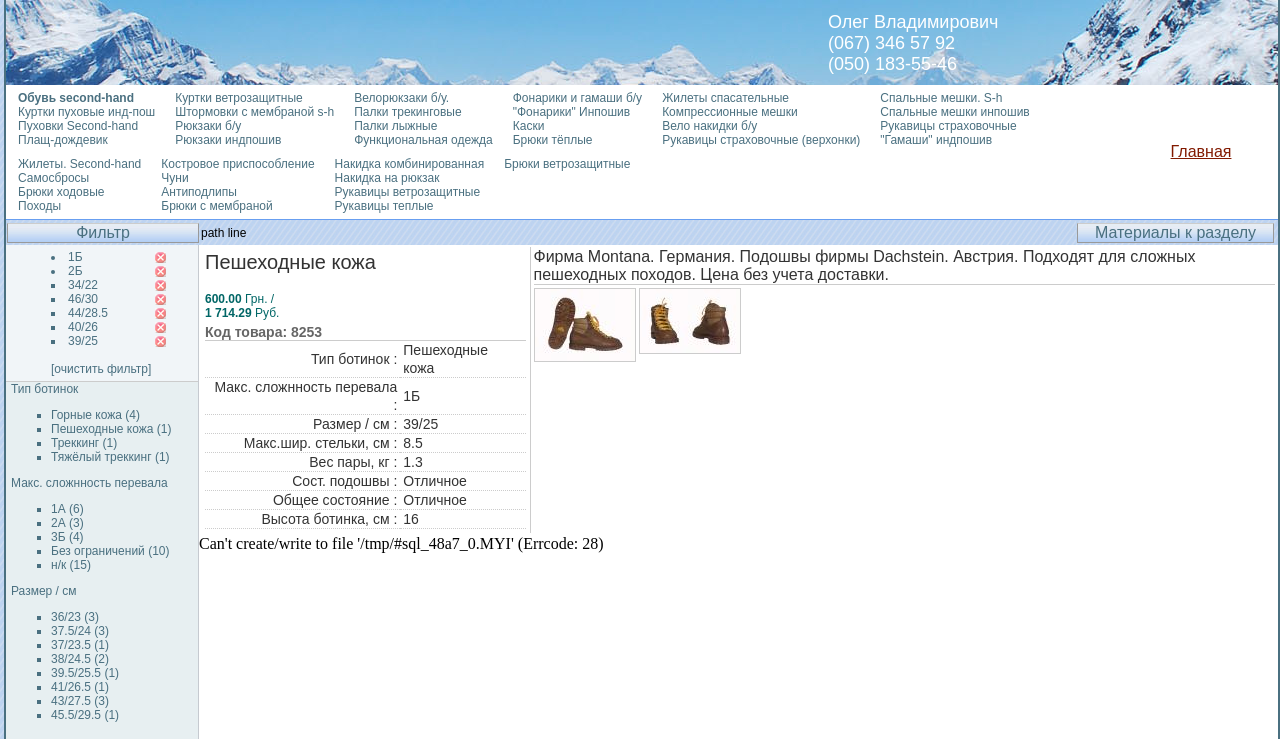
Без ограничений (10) (110, 551)
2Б (75, 271)
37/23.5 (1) (80, 645)
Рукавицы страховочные (948, 126)
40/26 (83, 327)
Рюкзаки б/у (208, 126)
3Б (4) (67, 537)
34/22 (83, 285)
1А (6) (67, 509)
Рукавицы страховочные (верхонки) (761, 140)
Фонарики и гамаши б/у (577, 98)
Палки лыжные (395, 126)
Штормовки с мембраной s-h (254, 112)
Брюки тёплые (553, 140)
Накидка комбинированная (410, 164)
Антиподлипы (199, 192)
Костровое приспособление (237, 164)
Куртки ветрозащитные (238, 98)
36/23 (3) (75, 617)
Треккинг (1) (84, 443)
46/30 (83, 299)
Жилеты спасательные (725, 98)
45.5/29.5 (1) (85, 715)
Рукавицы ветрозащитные (408, 192)
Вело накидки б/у (709, 126)
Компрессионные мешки (730, 112)
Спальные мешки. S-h (941, 98)
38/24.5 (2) (80, 659)
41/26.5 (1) (80, 687)
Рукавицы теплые (384, 206)
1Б (75, 257)
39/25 (83, 341)
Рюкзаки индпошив (228, 140)
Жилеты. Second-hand (79, 164)
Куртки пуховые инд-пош (86, 112)
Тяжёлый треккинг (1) (110, 457)
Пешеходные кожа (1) (111, 429)
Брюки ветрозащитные (567, 164)
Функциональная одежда (423, 140)
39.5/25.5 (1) (85, 673)
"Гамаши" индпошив (936, 140)
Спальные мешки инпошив (954, 112)
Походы (39, 206)
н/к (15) (71, 565)
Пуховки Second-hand (78, 126)
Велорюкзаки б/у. (401, 98)
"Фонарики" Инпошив (571, 112)
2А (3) (67, 523)
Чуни (174, 178)
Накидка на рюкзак (387, 178)
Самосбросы (53, 178)
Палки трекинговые (407, 112)
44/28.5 (88, 313)
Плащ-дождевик (63, 140)
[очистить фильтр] (101, 369)
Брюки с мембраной (216, 206)
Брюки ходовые (61, 192)
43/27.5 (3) (80, 701)
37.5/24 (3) (80, 631)
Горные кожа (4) (95, 415)
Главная (1201, 151)
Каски (529, 126)
